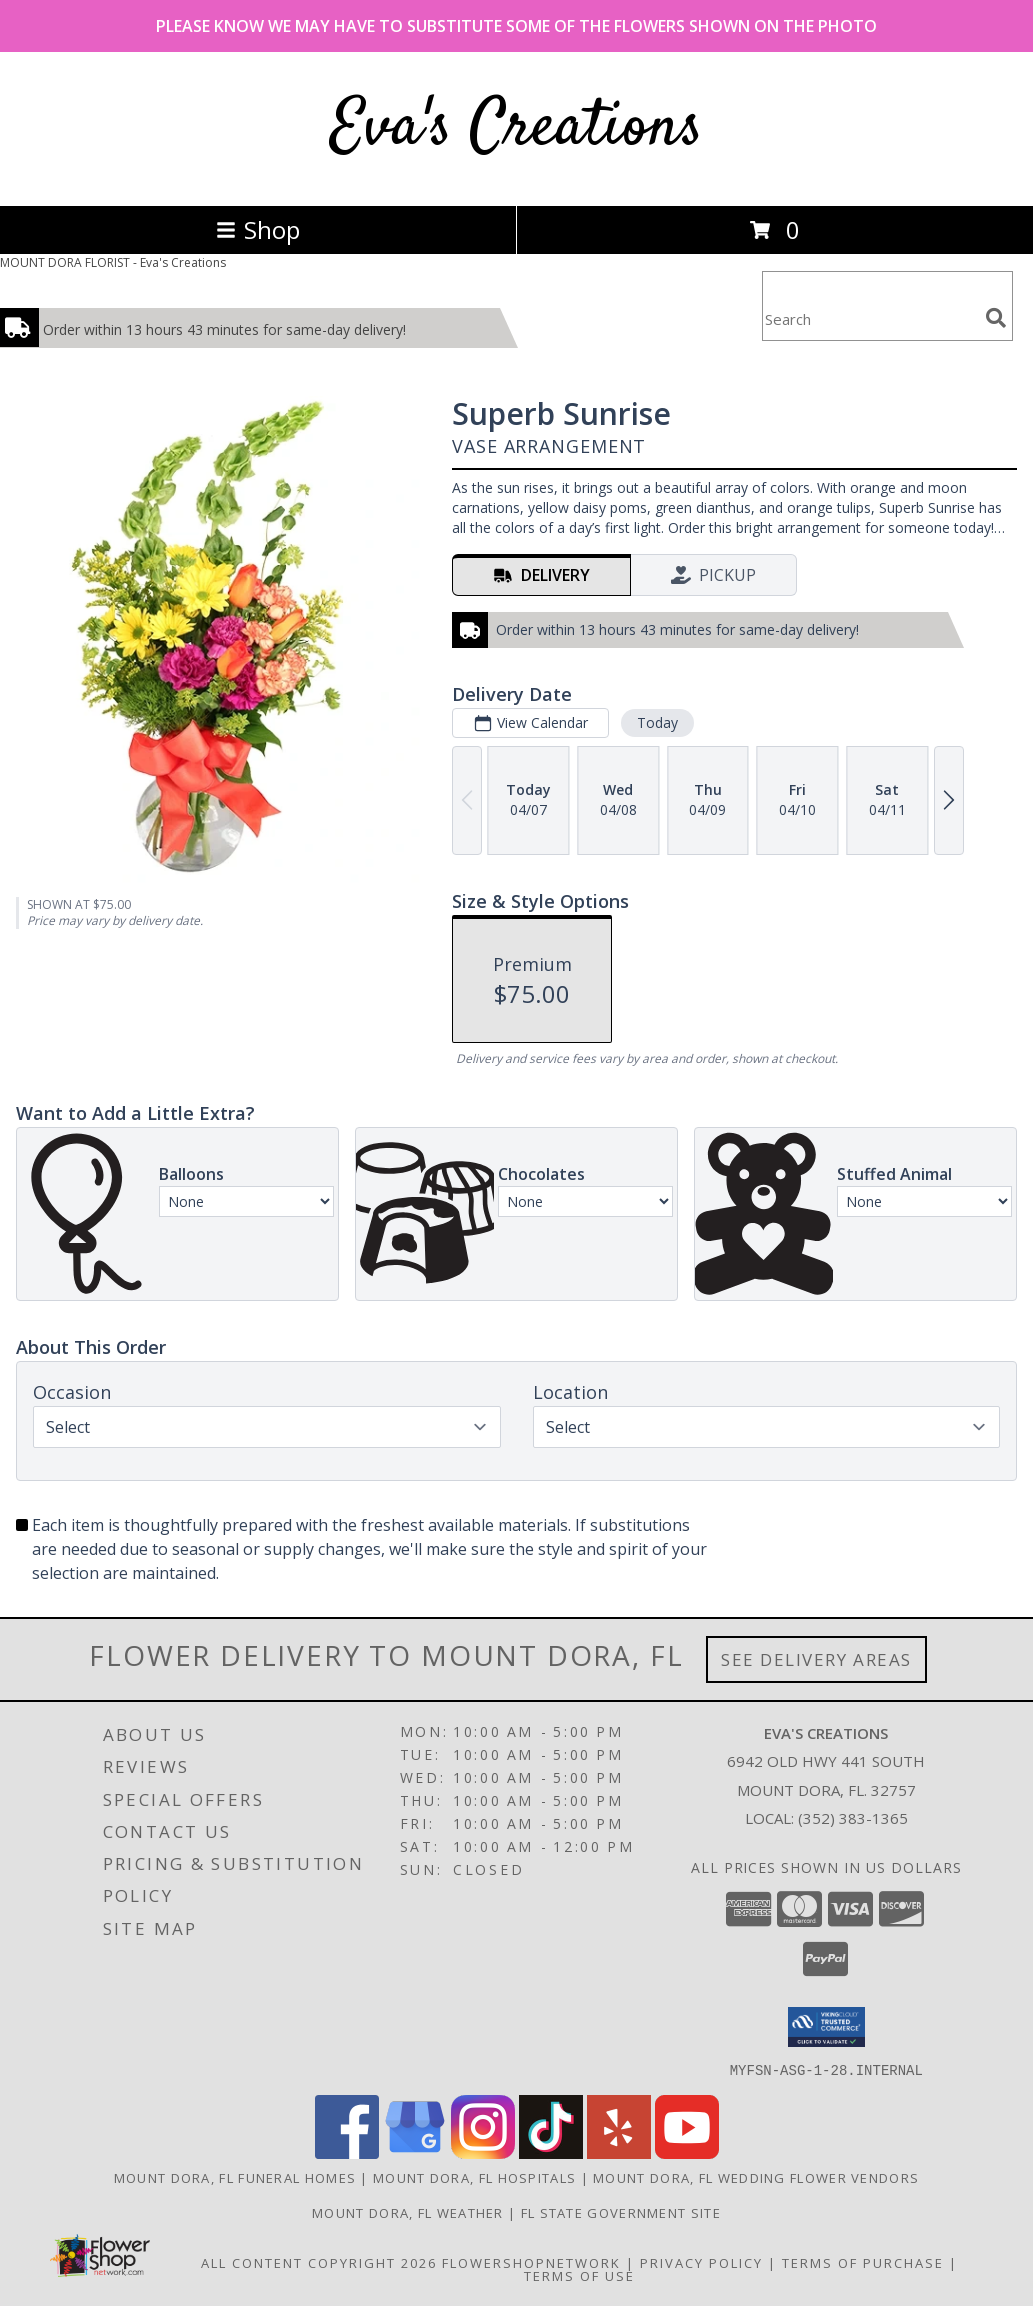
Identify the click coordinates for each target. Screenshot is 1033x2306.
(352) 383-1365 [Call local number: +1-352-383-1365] (853, 1818)
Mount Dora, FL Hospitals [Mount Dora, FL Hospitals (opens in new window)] (474, 2177)
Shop (258, 229)
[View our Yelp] (619, 2152)
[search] (996, 318)
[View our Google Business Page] (415, 2152)
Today (657, 722)
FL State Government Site (621, 2212)
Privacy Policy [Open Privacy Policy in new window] (701, 2262)
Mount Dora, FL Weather (408, 2212)
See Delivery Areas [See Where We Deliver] (816, 1659)
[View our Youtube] (687, 2152)
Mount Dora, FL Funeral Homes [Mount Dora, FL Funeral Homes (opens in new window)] (235, 2177)
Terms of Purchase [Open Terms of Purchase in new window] (863, 2262)
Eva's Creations (517, 128)
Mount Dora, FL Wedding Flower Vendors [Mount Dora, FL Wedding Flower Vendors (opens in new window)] (756, 2177)
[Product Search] (870, 318)
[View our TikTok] (551, 2152)
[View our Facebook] (347, 2152)
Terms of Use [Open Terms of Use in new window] (579, 2275)
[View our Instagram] (483, 2152)
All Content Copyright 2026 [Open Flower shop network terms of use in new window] (319, 2262)
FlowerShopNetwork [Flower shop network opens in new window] (531, 2262)
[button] (826, 2027)
